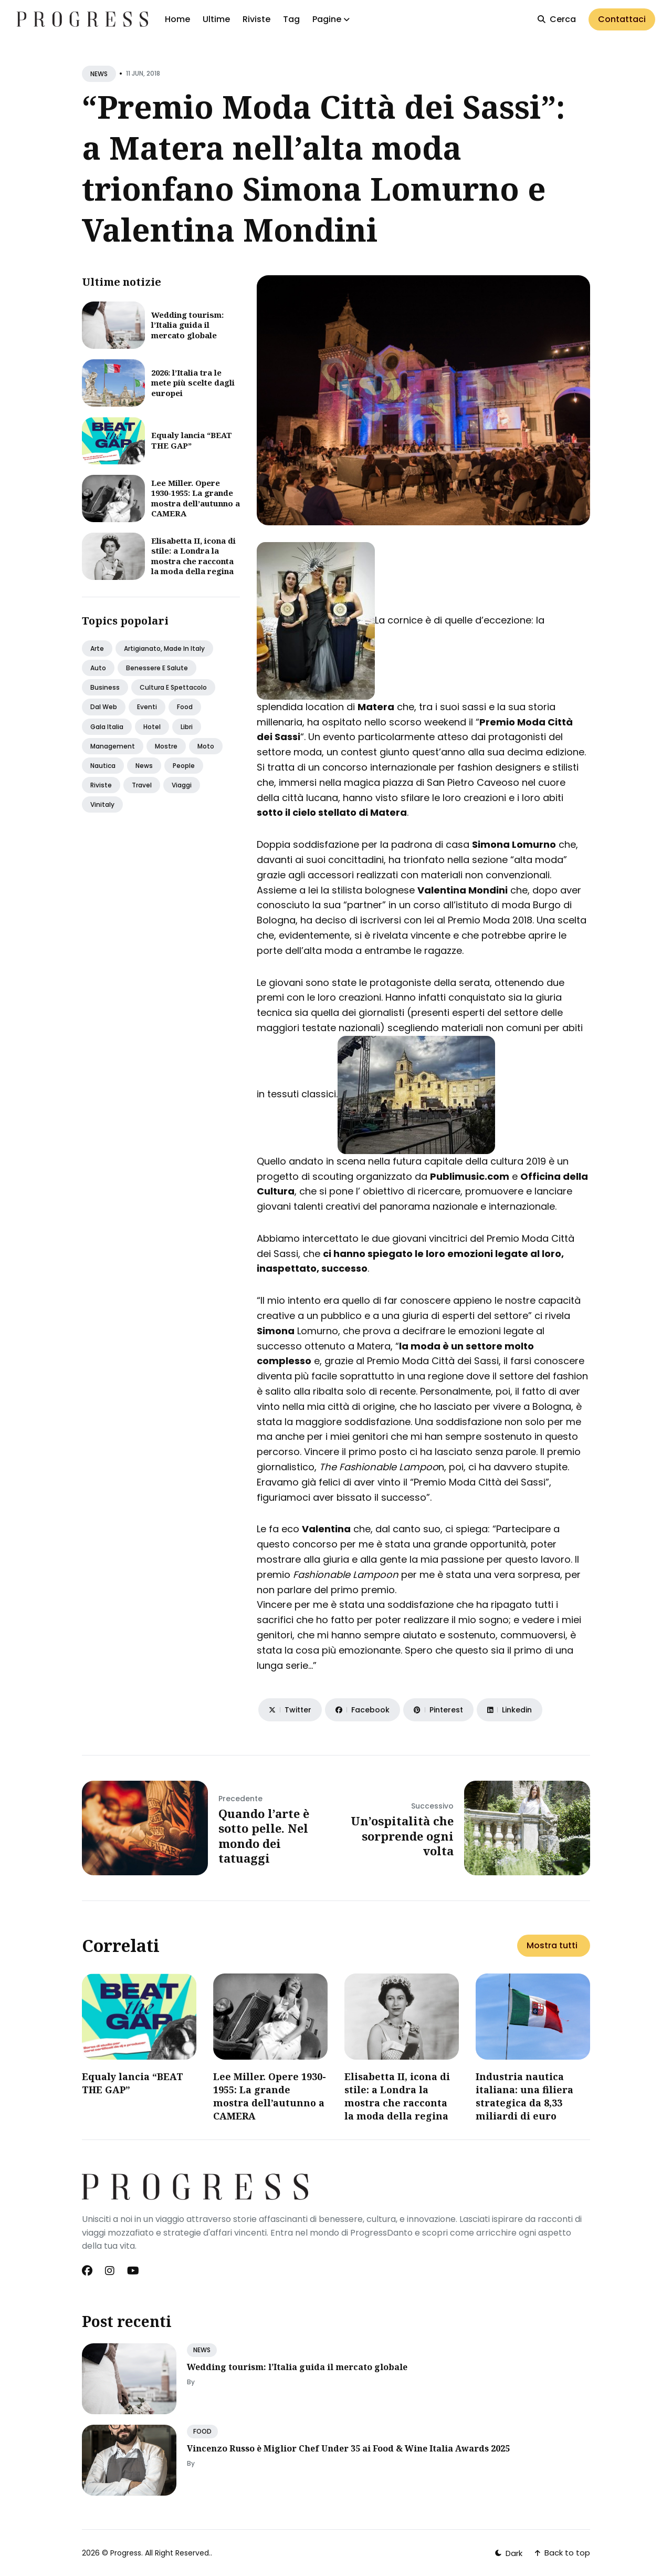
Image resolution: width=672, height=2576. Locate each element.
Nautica (103, 765)
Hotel (152, 726)
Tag (291, 19)
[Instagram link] (110, 2270)
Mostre (166, 746)
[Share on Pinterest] (438, 1709)
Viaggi (182, 785)
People (184, 765)
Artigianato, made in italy (164, 648)
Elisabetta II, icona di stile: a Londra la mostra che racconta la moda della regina (193, 556)
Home (177, 19)
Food (185, 706)
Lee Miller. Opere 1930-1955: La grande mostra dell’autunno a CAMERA (195, 498)
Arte (97, 648)
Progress (125, 2553)
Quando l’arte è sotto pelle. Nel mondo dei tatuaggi (263, 1835)
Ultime (216, 19)
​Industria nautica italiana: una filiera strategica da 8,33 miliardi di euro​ (524, 2096)
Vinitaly (102, 804)
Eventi (147, 706)
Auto (98, 667)
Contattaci (622, 19)
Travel (142, 785)
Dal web (103, 706)
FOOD (202, 2431)
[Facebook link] (88, 2270)
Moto (205, 746)
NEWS (99, 73)
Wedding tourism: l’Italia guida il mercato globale (187, 324)
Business (105, 687)
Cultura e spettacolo (173, 687)
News (144, 765)
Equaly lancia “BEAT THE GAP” (191, 440)
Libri (187, 726)
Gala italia (106, 726)
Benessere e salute (157, 667)
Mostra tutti (552, 1945)
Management (112, 746)
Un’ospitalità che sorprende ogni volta (402, 1835)
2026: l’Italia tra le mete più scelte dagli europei (193, 382)
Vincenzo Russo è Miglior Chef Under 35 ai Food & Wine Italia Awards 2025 (348, 2448)
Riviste (256, 19)
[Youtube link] (133, 2270)
